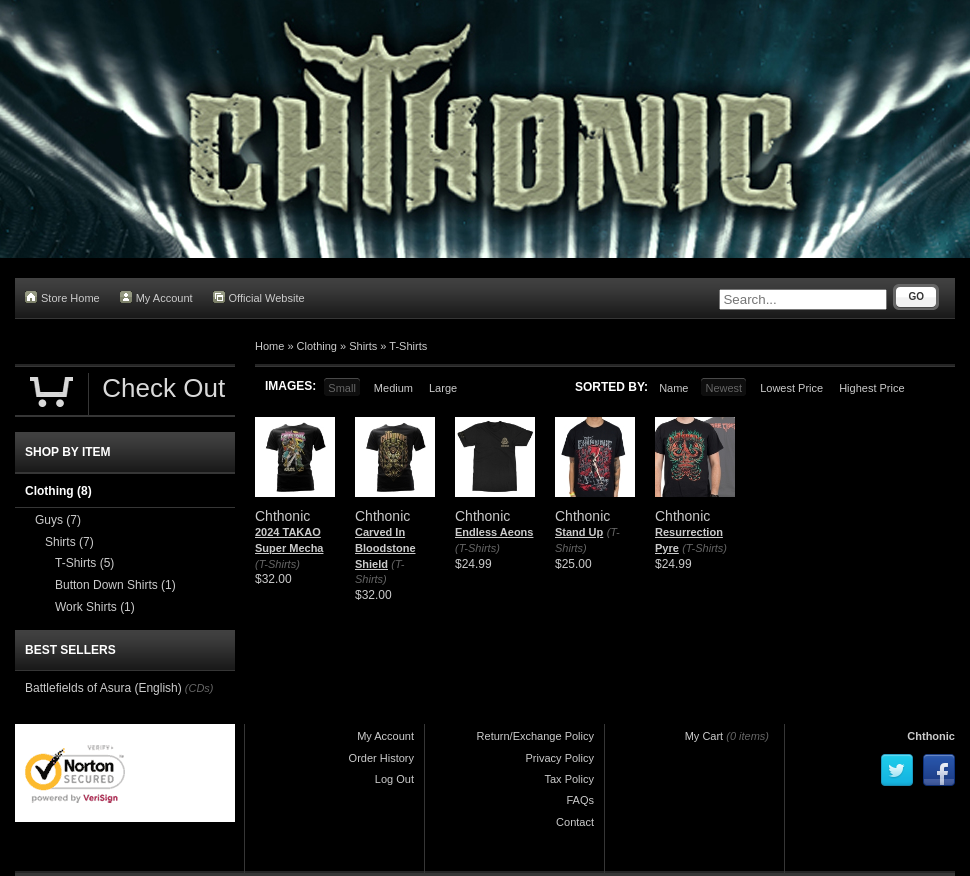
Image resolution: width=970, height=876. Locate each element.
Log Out (394, 779)
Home (269, 346)
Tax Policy (569, 779)
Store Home (62, 297)
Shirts (363, 346)
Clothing (317, 346)
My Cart (704, 736)
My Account (156, 297)
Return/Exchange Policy (535, 736)
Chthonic (931, 736)
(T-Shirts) (277, 564)
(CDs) (199, 688)
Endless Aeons (494, 532)
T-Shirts (408, 346)
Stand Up (579, 532)
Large (443, 388)
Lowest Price (791, 388)
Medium (393, 388)
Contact (575, 822)
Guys (58, 520)
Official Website (259, 297)
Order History (381, 758)
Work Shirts (95, 607)
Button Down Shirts (115, 585)
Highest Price (871, 388)
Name (673, 388)
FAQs (580, 800)
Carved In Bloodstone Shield (385, 547)
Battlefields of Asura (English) (103, 688)
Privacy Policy (560, 758)
